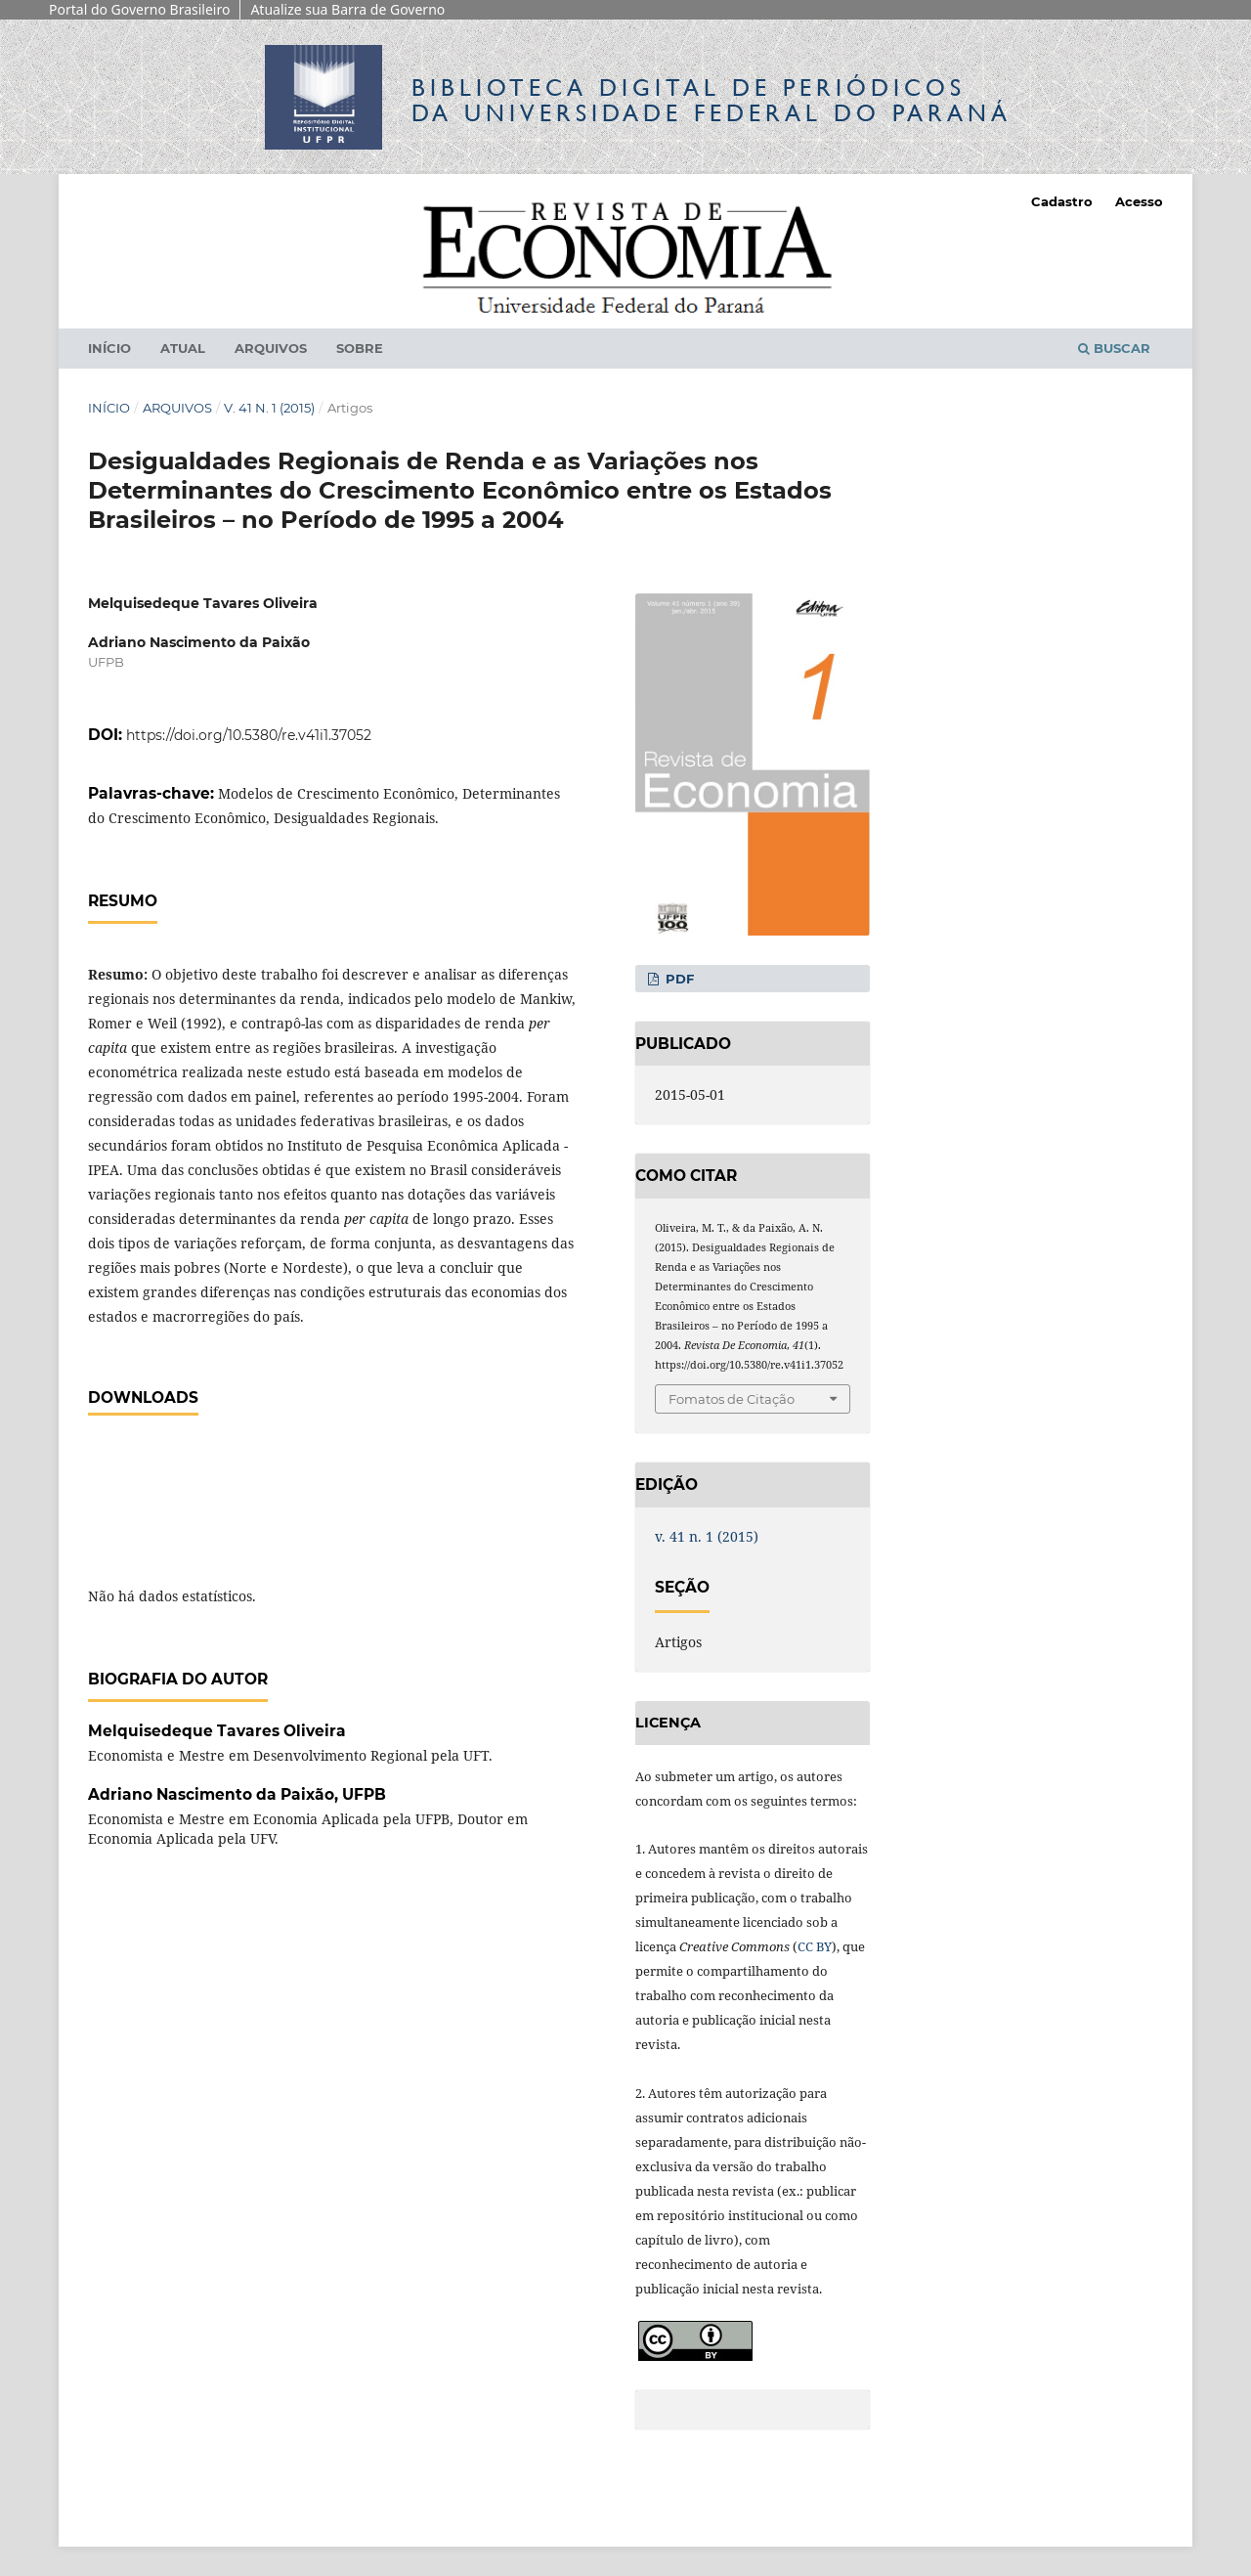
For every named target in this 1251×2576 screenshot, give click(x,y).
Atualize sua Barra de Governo (347, 9)
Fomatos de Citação (732, 1399)
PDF (678, 978)
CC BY (815, 1946)
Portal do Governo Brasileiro (139, 9)
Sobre (359, 348)
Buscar (1114, 348)
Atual (182, 348)
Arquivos (271, 348)
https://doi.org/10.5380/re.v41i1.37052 (248, 735)
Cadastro (1062, 201)
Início (109, 348)
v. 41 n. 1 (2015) (269, 407)
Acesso (1139, 201)
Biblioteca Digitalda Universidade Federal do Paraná (711, 100)
